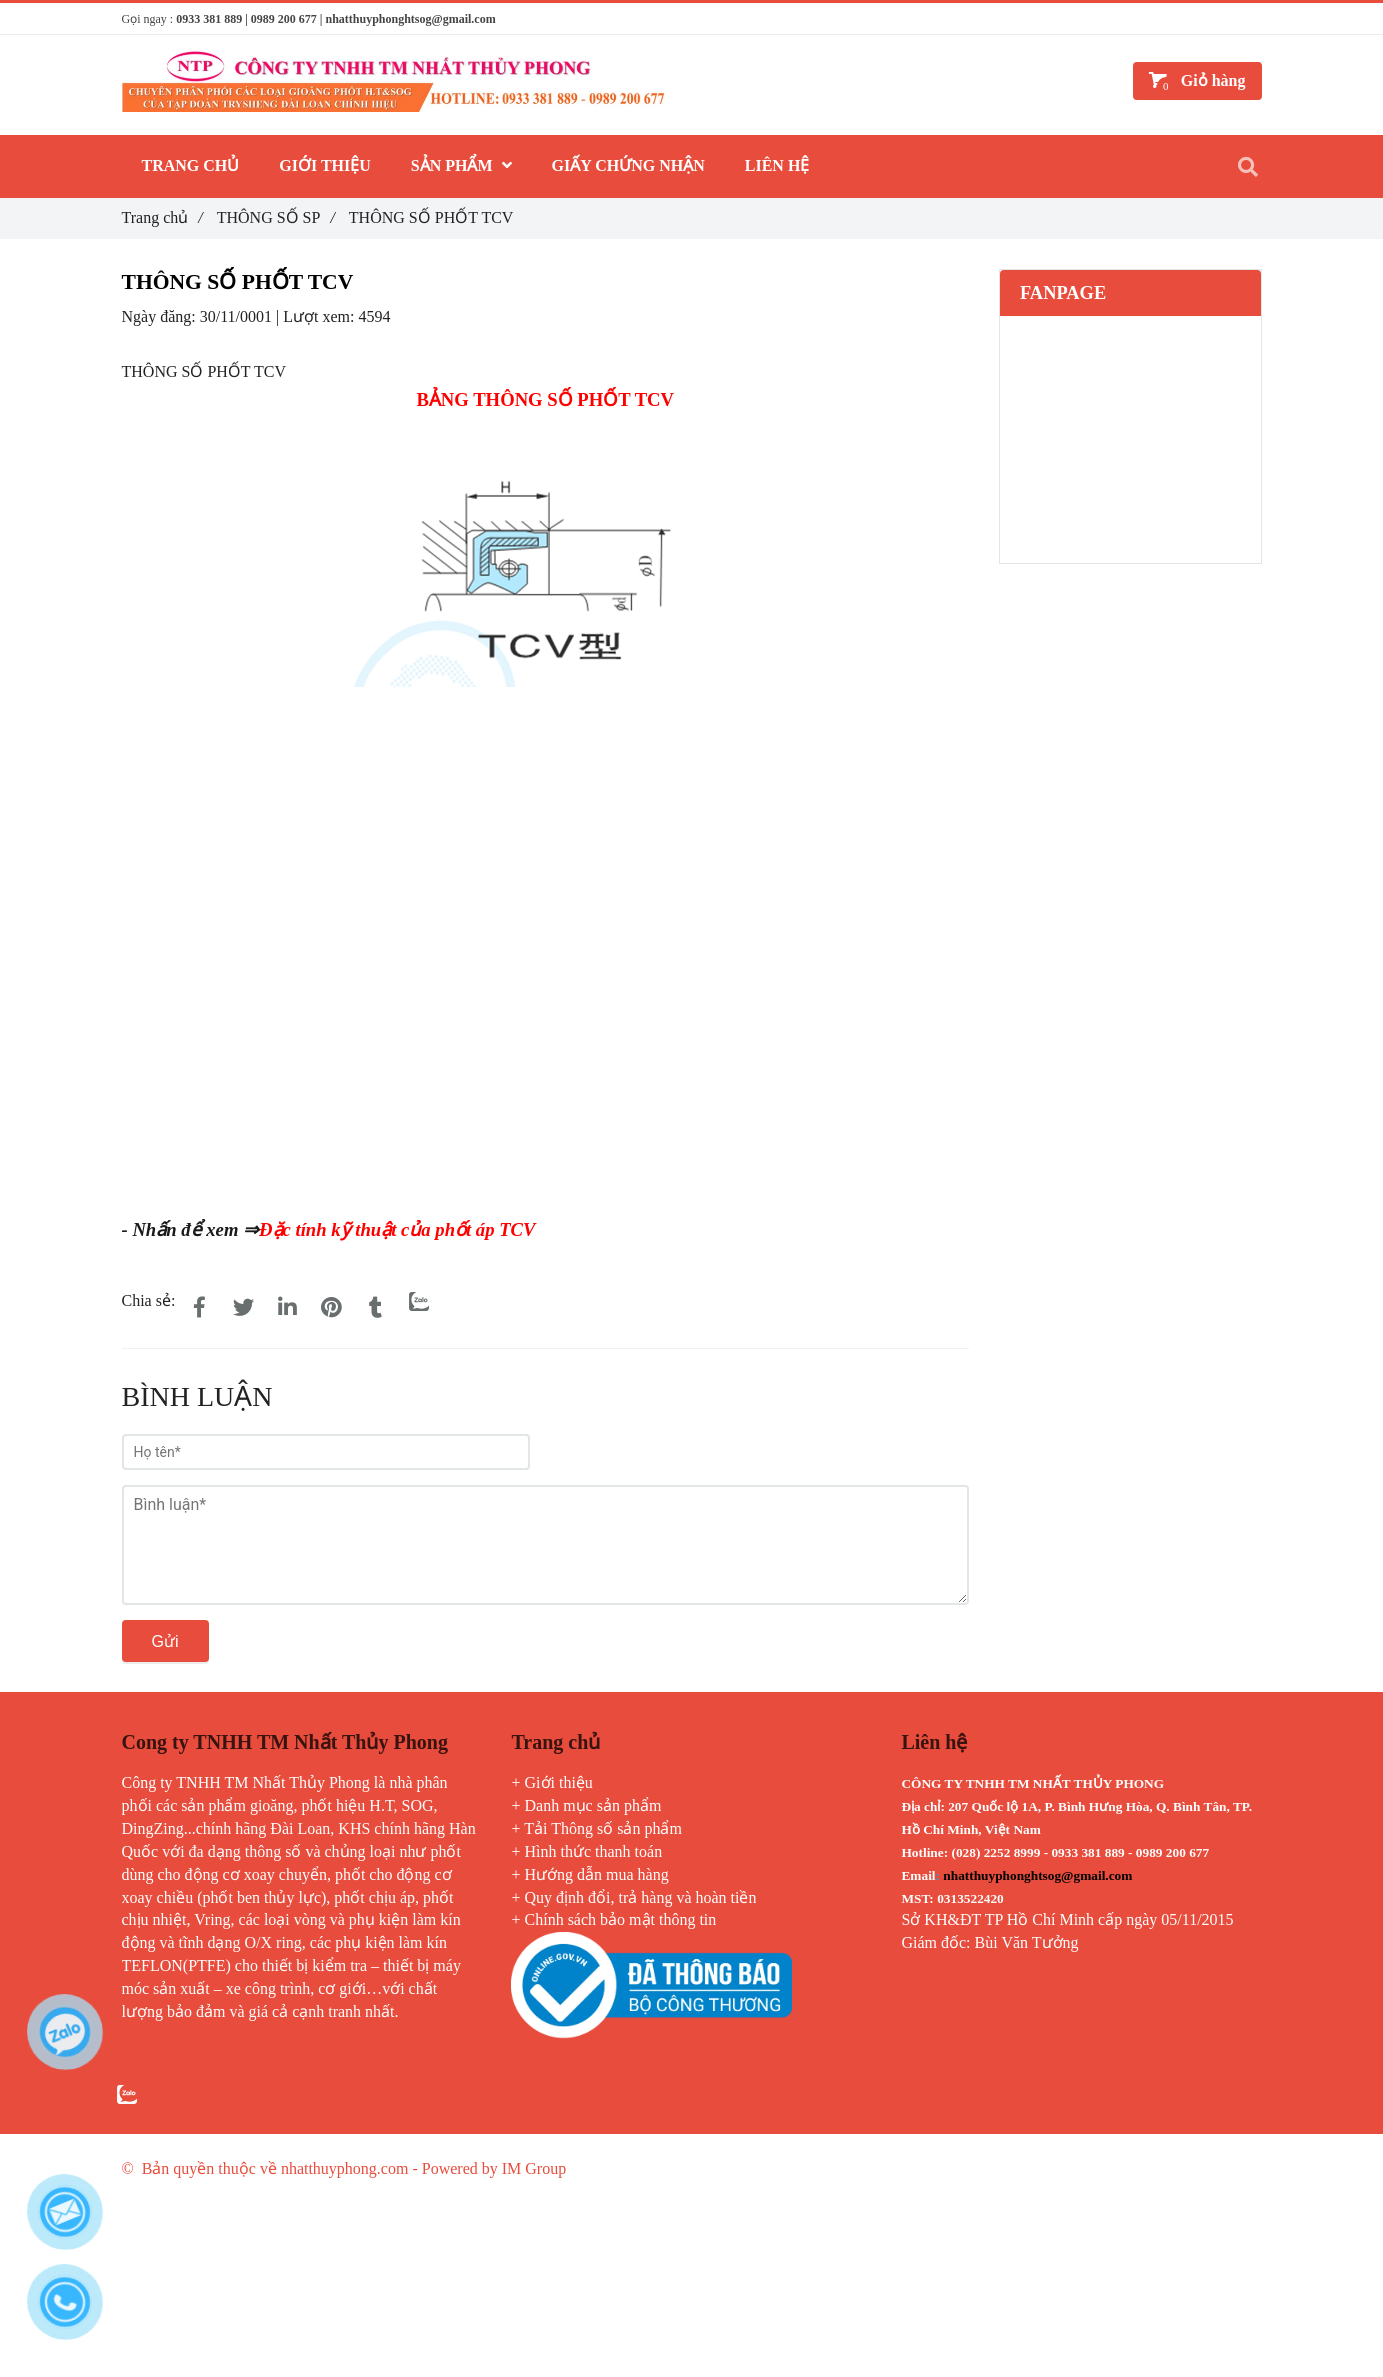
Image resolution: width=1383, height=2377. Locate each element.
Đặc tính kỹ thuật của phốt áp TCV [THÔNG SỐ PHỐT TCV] (397, 1229)
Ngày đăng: (161, 316)
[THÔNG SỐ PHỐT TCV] (442, 947)
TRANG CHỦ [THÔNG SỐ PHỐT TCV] (191, 165)
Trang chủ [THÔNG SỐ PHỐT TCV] (162, 217)
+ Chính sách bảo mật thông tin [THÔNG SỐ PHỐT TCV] (613, 1919)
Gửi (165, 1641)
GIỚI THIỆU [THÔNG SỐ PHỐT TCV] (325, 165)
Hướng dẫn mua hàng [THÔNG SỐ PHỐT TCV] (597, 1874)
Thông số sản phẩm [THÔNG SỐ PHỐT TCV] (616, 1828)
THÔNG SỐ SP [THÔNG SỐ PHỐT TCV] (276, 217)
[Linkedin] (287, 1308)
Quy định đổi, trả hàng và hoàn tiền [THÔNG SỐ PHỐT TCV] (641, 1897)
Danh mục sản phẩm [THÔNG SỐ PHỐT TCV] (593, 1805)
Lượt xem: (320, 316)
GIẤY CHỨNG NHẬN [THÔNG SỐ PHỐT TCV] (628, 165)
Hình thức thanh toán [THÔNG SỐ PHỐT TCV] (594, 1851)
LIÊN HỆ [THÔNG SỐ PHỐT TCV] (777, 165)
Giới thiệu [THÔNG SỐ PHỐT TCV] (559, 1782)
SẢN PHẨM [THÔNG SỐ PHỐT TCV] (461, 165)
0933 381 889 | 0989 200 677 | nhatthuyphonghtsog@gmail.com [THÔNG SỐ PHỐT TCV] (335, 19)
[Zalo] (419, 1301)
